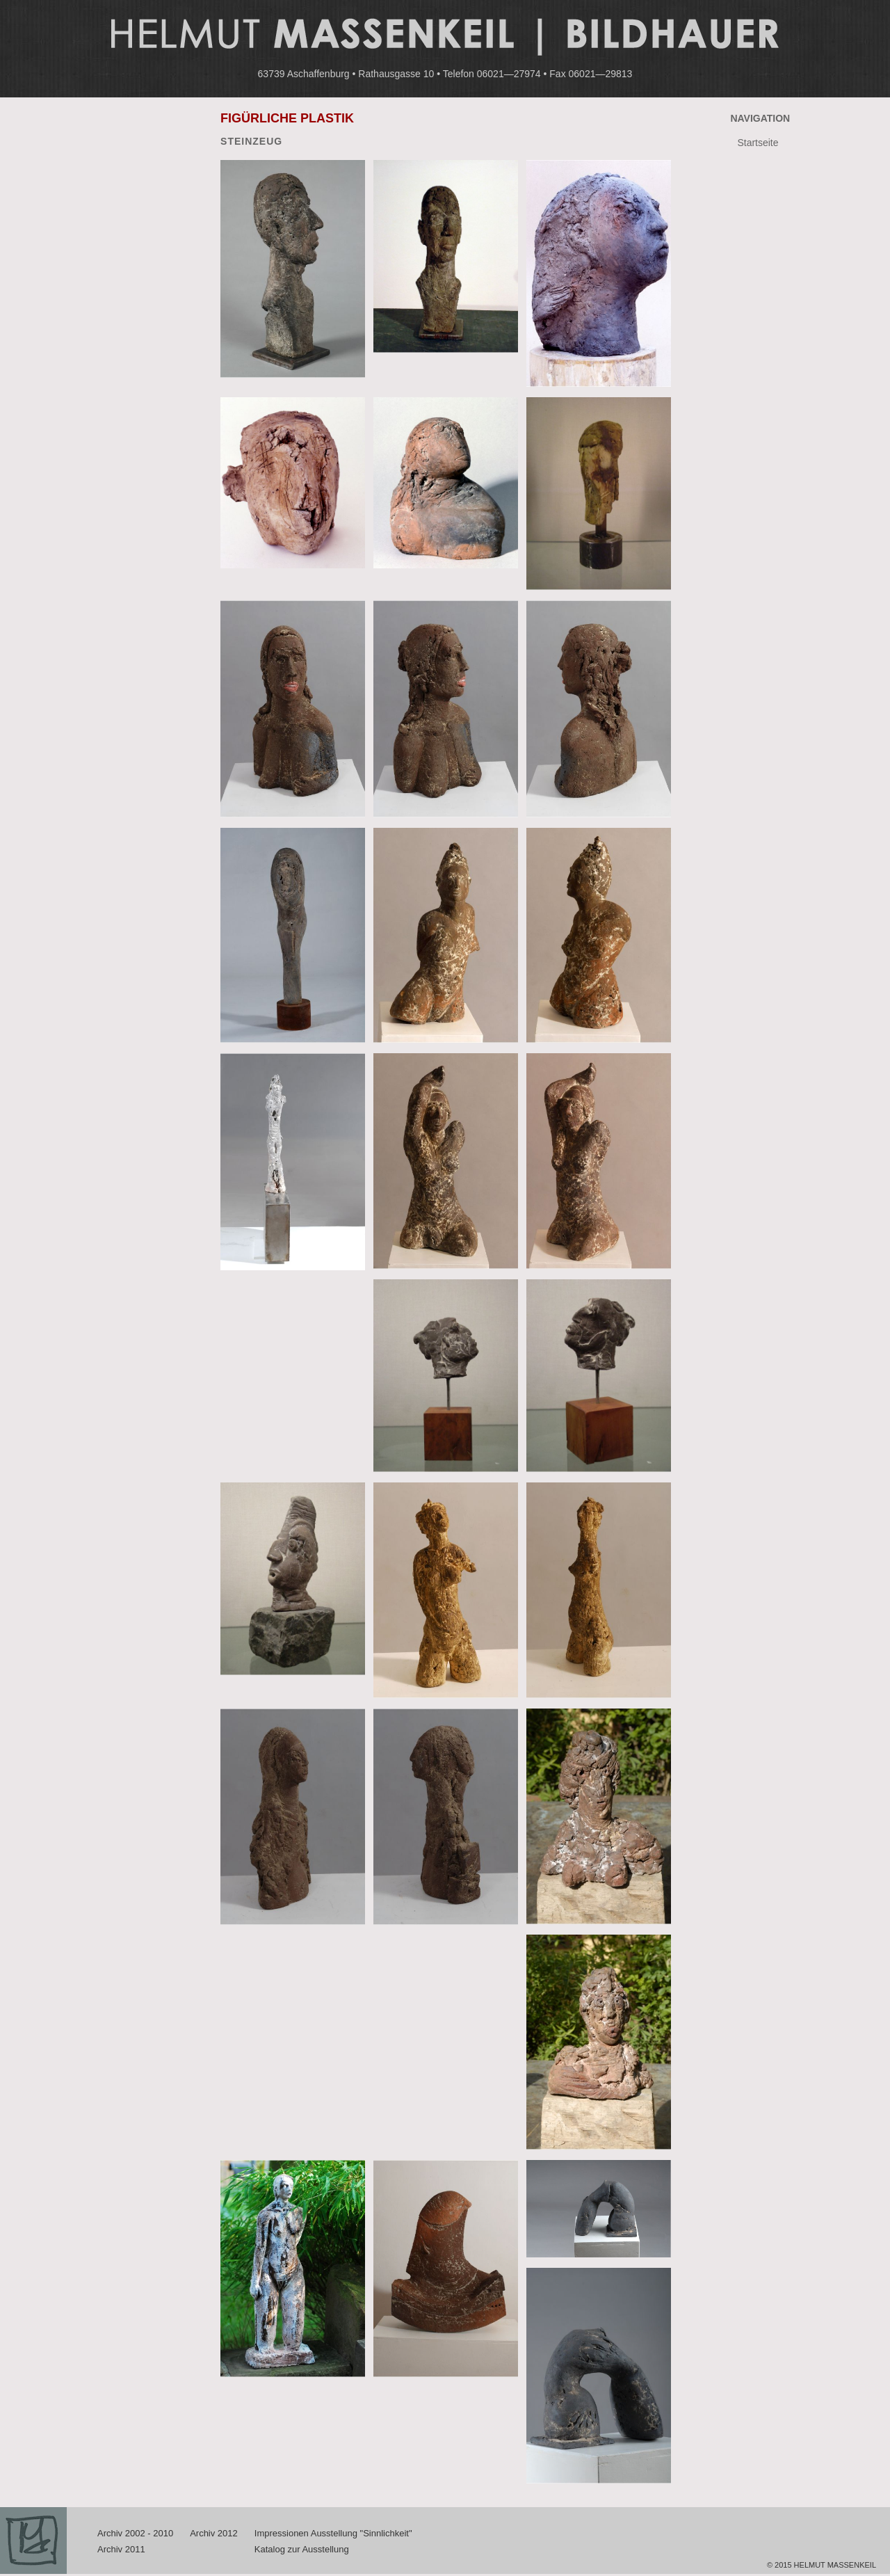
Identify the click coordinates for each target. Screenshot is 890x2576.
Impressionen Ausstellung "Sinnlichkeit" (333, 2533)
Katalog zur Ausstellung (301, 2549)
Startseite (757, 142)
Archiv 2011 (121, 2549)
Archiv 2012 (214, 2533)
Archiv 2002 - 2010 (135, 2533)
